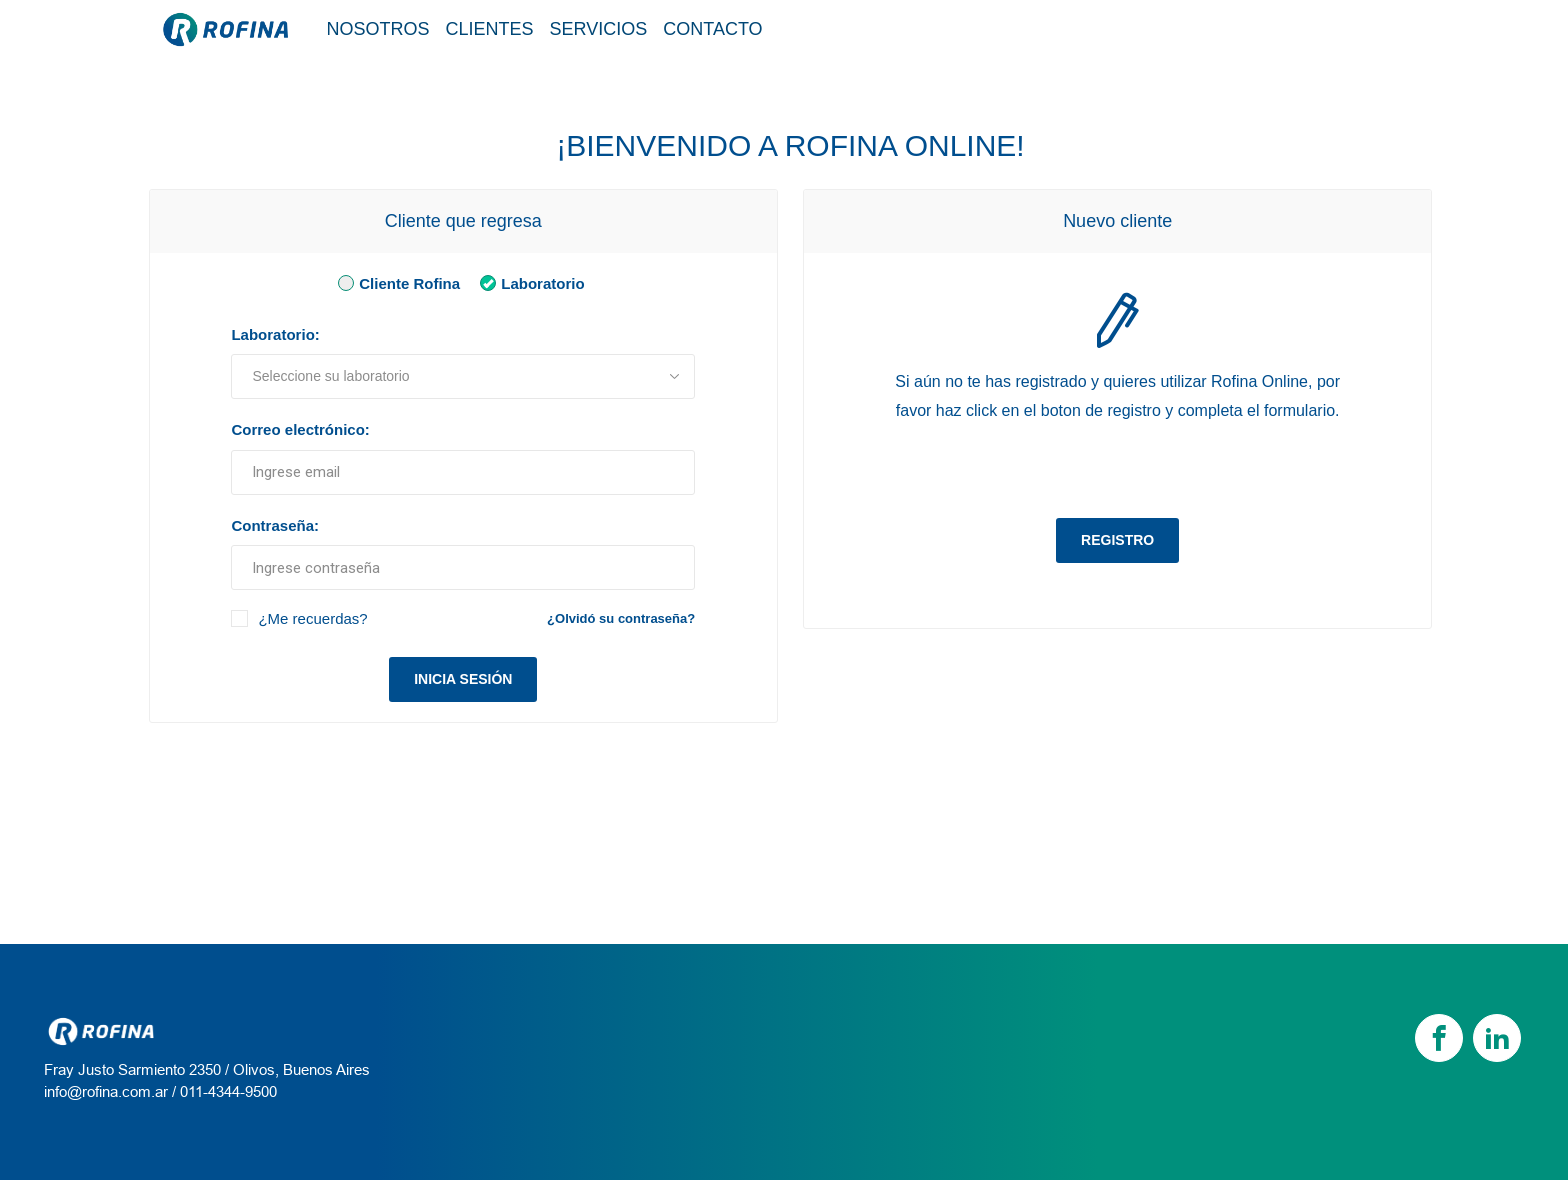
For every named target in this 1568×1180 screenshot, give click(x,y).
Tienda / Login (1327, 28)
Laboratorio (528, 282)
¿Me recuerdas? (312, 618)
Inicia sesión (463, 679)
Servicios (599, 29)
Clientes (490, 29)
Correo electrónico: (300, 429)
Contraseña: (275, 525)
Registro (1117, 540)
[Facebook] (1439, 1038)
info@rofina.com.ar (106, 1091)
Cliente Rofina (395, 282)
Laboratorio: (275, 334)
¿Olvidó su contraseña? (621, 618)
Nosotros (378, 29)
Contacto (712, 29)
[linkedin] (1497, 1038)
